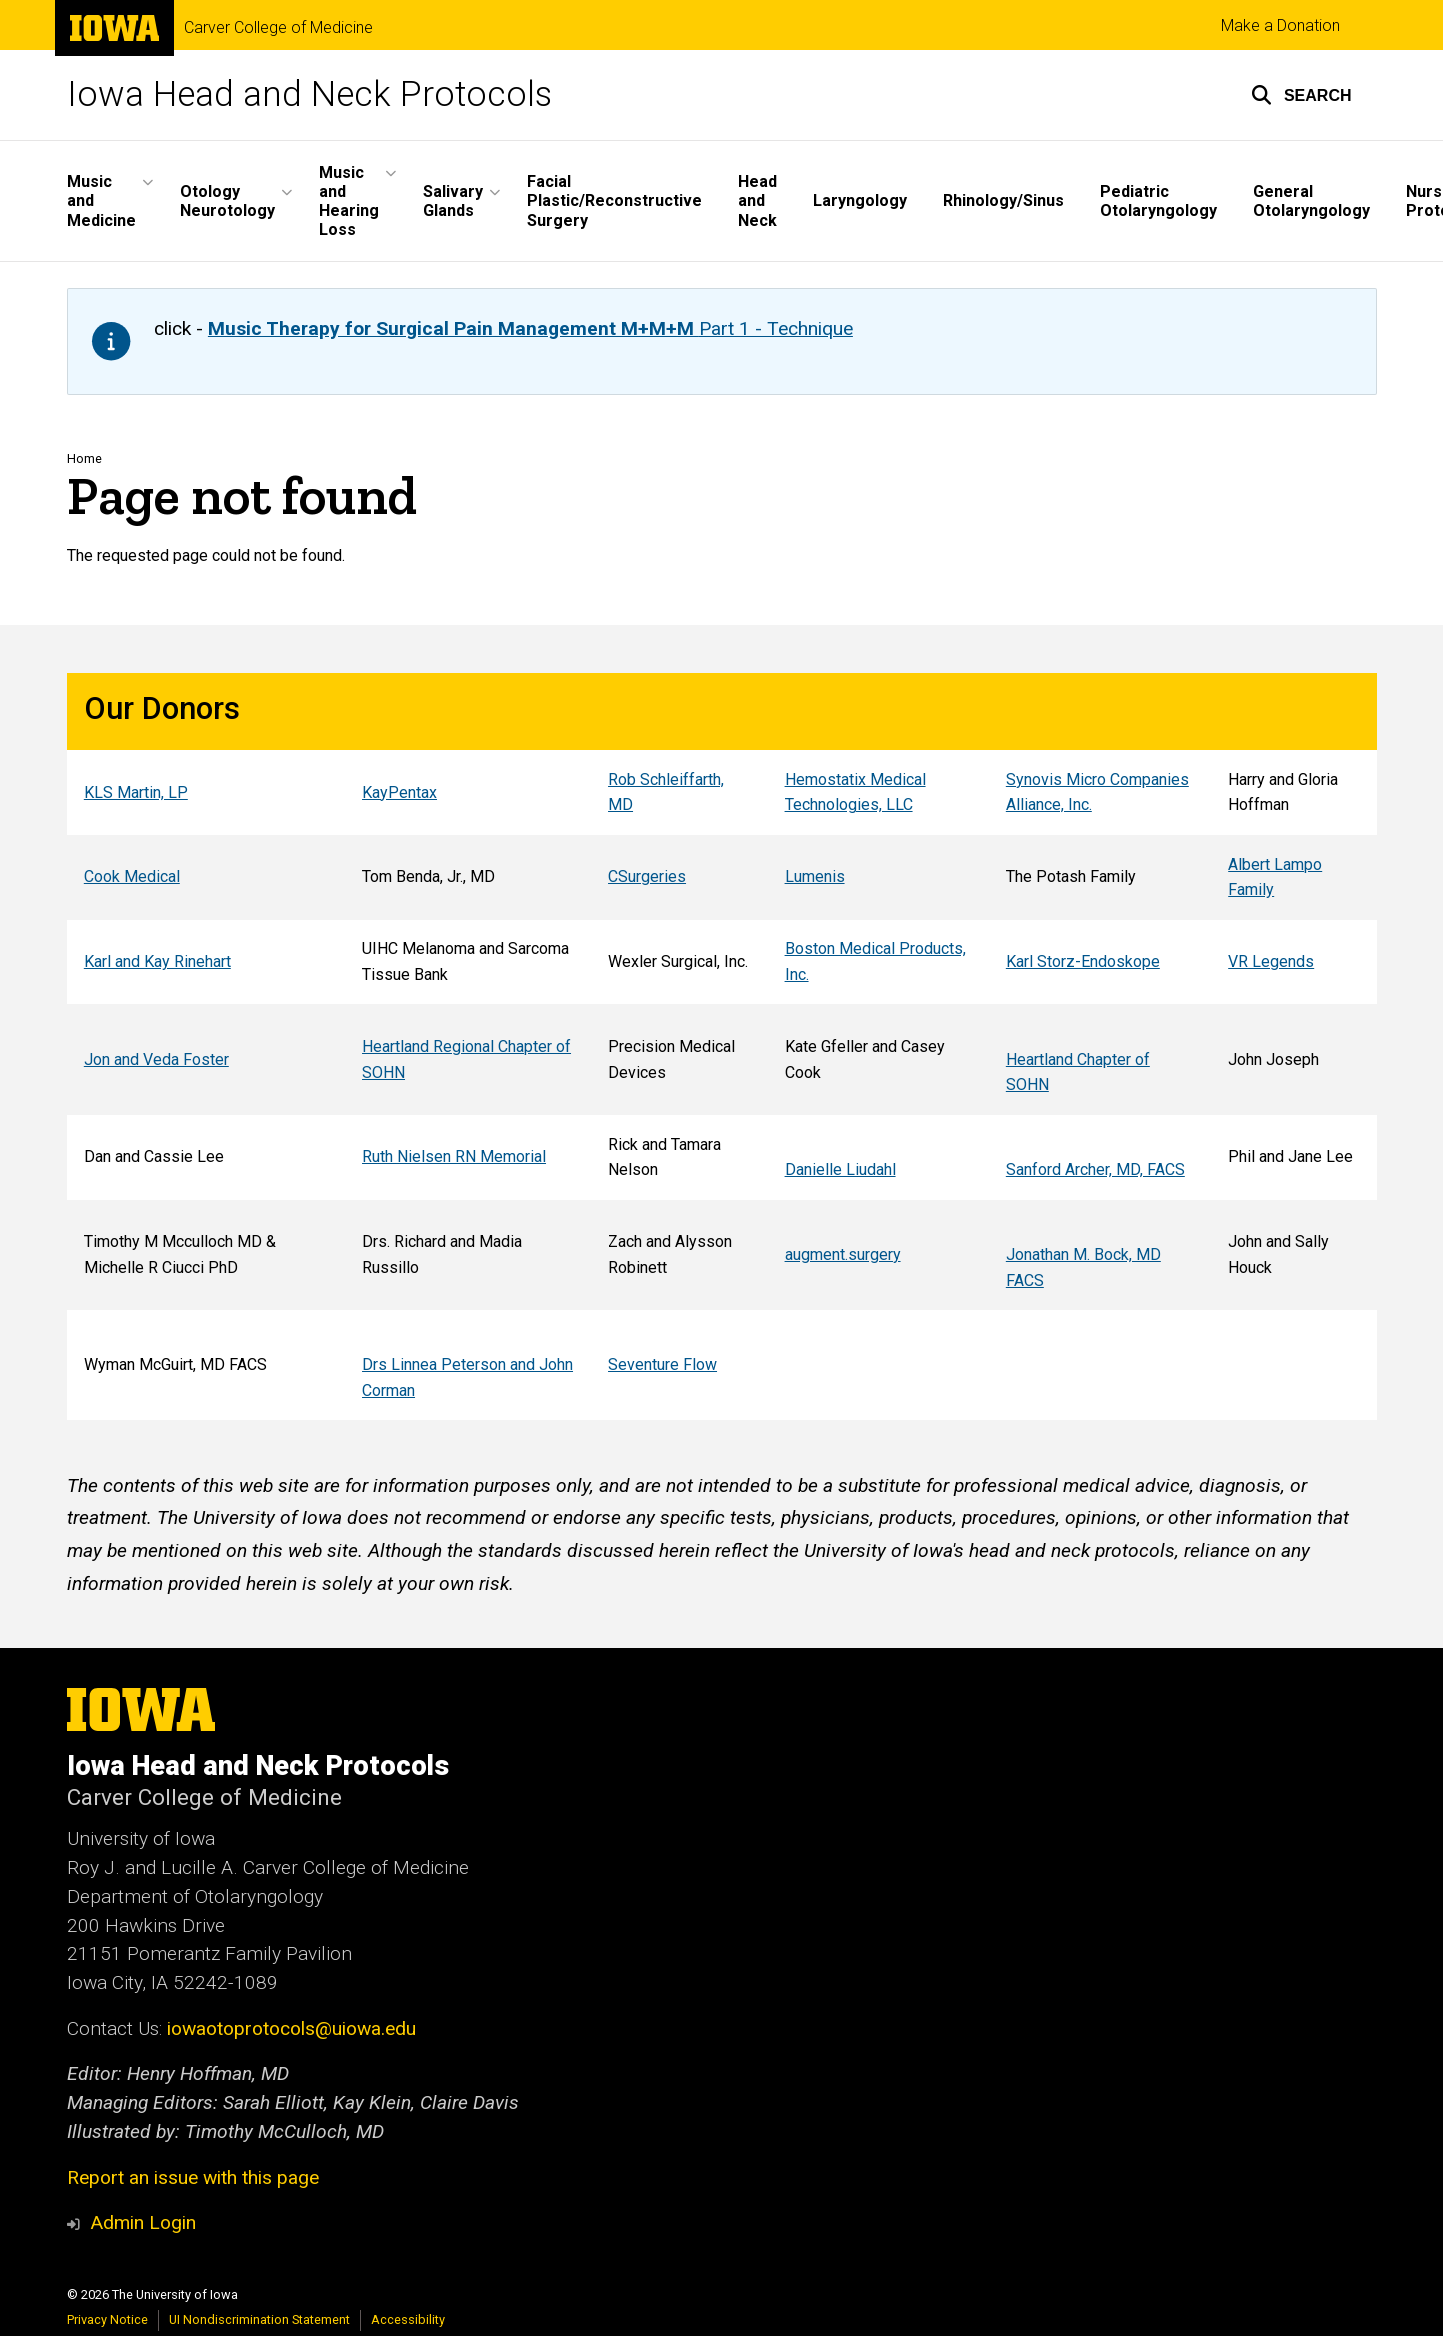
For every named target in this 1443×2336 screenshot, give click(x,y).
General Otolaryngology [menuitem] (1311, 201)
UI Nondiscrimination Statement (259, 2319)
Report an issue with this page (193, 2177)
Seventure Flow (662, 1364)
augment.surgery (842, 1254)
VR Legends (1271, 961)
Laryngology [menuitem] (860, 200)
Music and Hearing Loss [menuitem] (349, 201)
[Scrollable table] (722, 1046)
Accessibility (408, 2319)
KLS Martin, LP (135, 792)
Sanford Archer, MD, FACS (1094, 1169)
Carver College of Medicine (278, 28)
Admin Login (143, 2222)
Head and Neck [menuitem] (757, 200)
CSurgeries (647, 877)
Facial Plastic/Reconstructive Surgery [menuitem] (614, 200)
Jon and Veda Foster (155, 1059)
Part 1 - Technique (530, 328)
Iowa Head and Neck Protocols (309, 94)
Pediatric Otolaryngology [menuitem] (1158, 201)
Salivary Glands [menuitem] (453, 201)
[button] (1301, 95)
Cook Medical (131, 877)
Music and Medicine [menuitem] (101, 200)
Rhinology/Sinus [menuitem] (1003, 200)
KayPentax (399, 792)
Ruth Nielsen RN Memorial (454, 1156)
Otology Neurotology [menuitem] (227, 201)
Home (84, 458)
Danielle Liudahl (839, 1169)
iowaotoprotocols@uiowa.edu (291, 2028)
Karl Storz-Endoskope (1082, 961)
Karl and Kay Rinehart (156, 961)
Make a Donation (1280, 25)
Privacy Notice (107, 2319)
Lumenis (814, 877)
